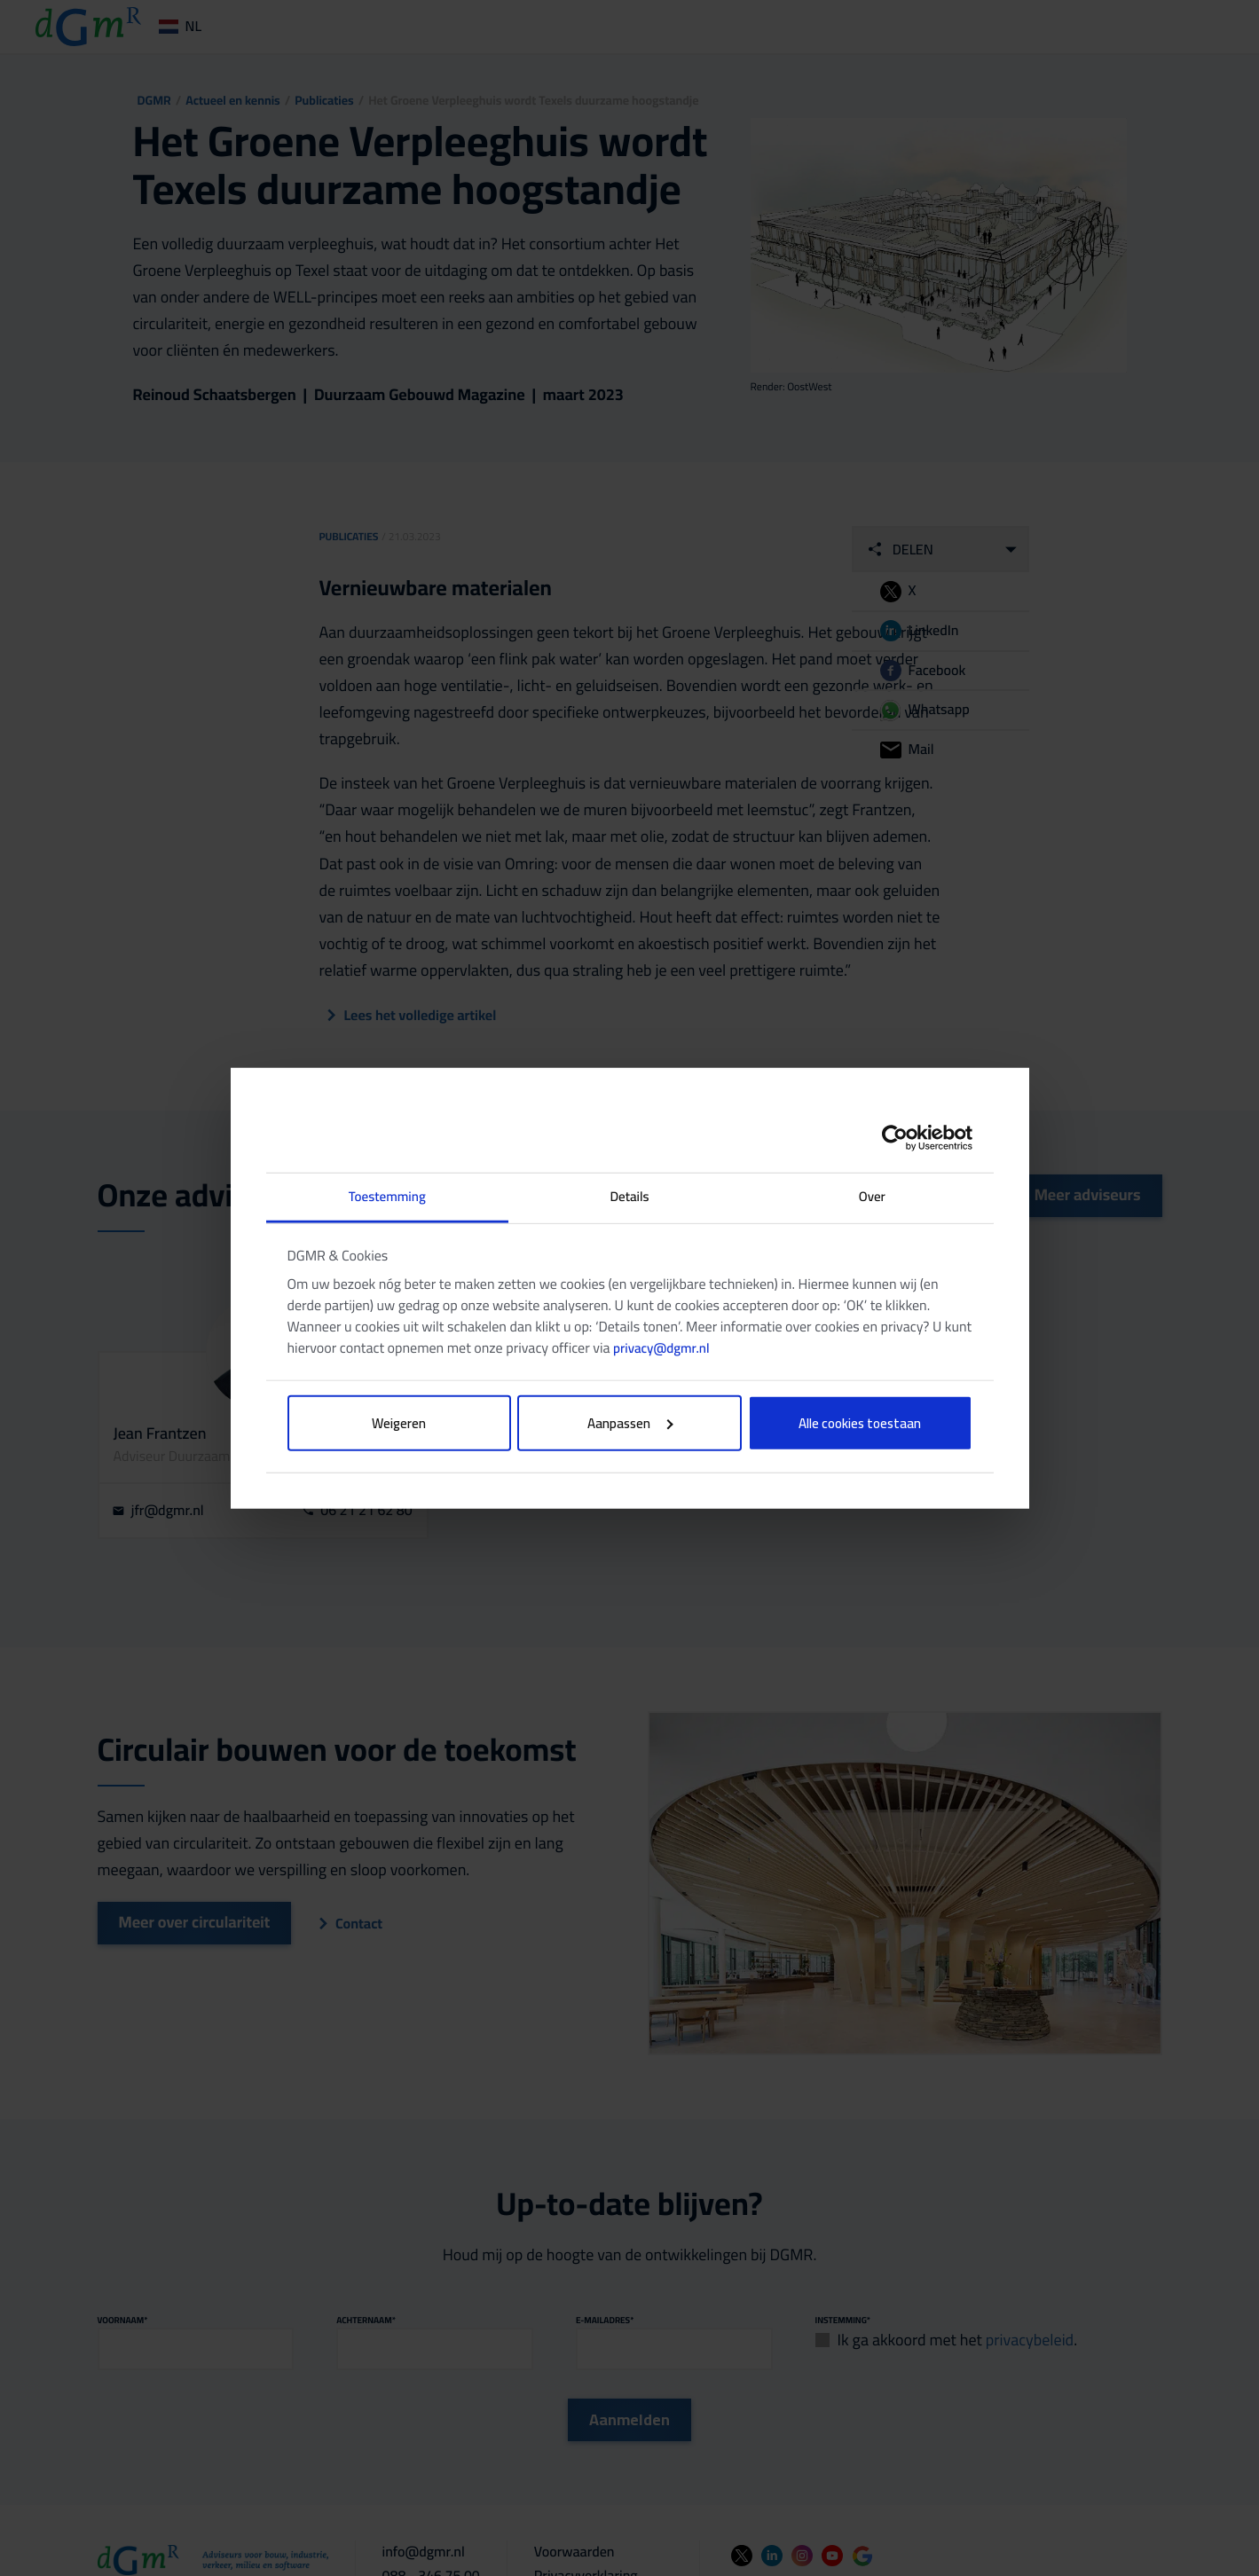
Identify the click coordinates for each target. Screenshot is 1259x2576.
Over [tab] (872, 1196)
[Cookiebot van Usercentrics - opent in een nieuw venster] (894, 1138)
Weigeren (399, 1422)
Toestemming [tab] (387, 1196)
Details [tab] (629, 1196)
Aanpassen (630, 1422)
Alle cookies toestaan (860, 1422)
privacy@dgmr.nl (661, 1347)
